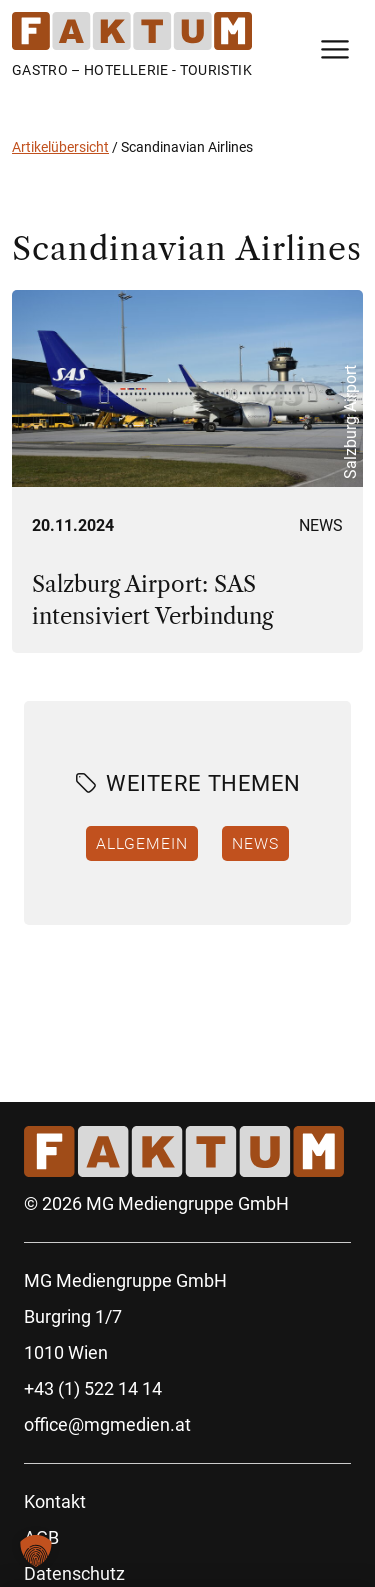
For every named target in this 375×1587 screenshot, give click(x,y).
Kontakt (55, 1501)
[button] (36, 1551)
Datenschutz (74, 1573)
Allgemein (142, 843)
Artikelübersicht (60, 147)
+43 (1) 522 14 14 (93, 1388)
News (321, 525)
